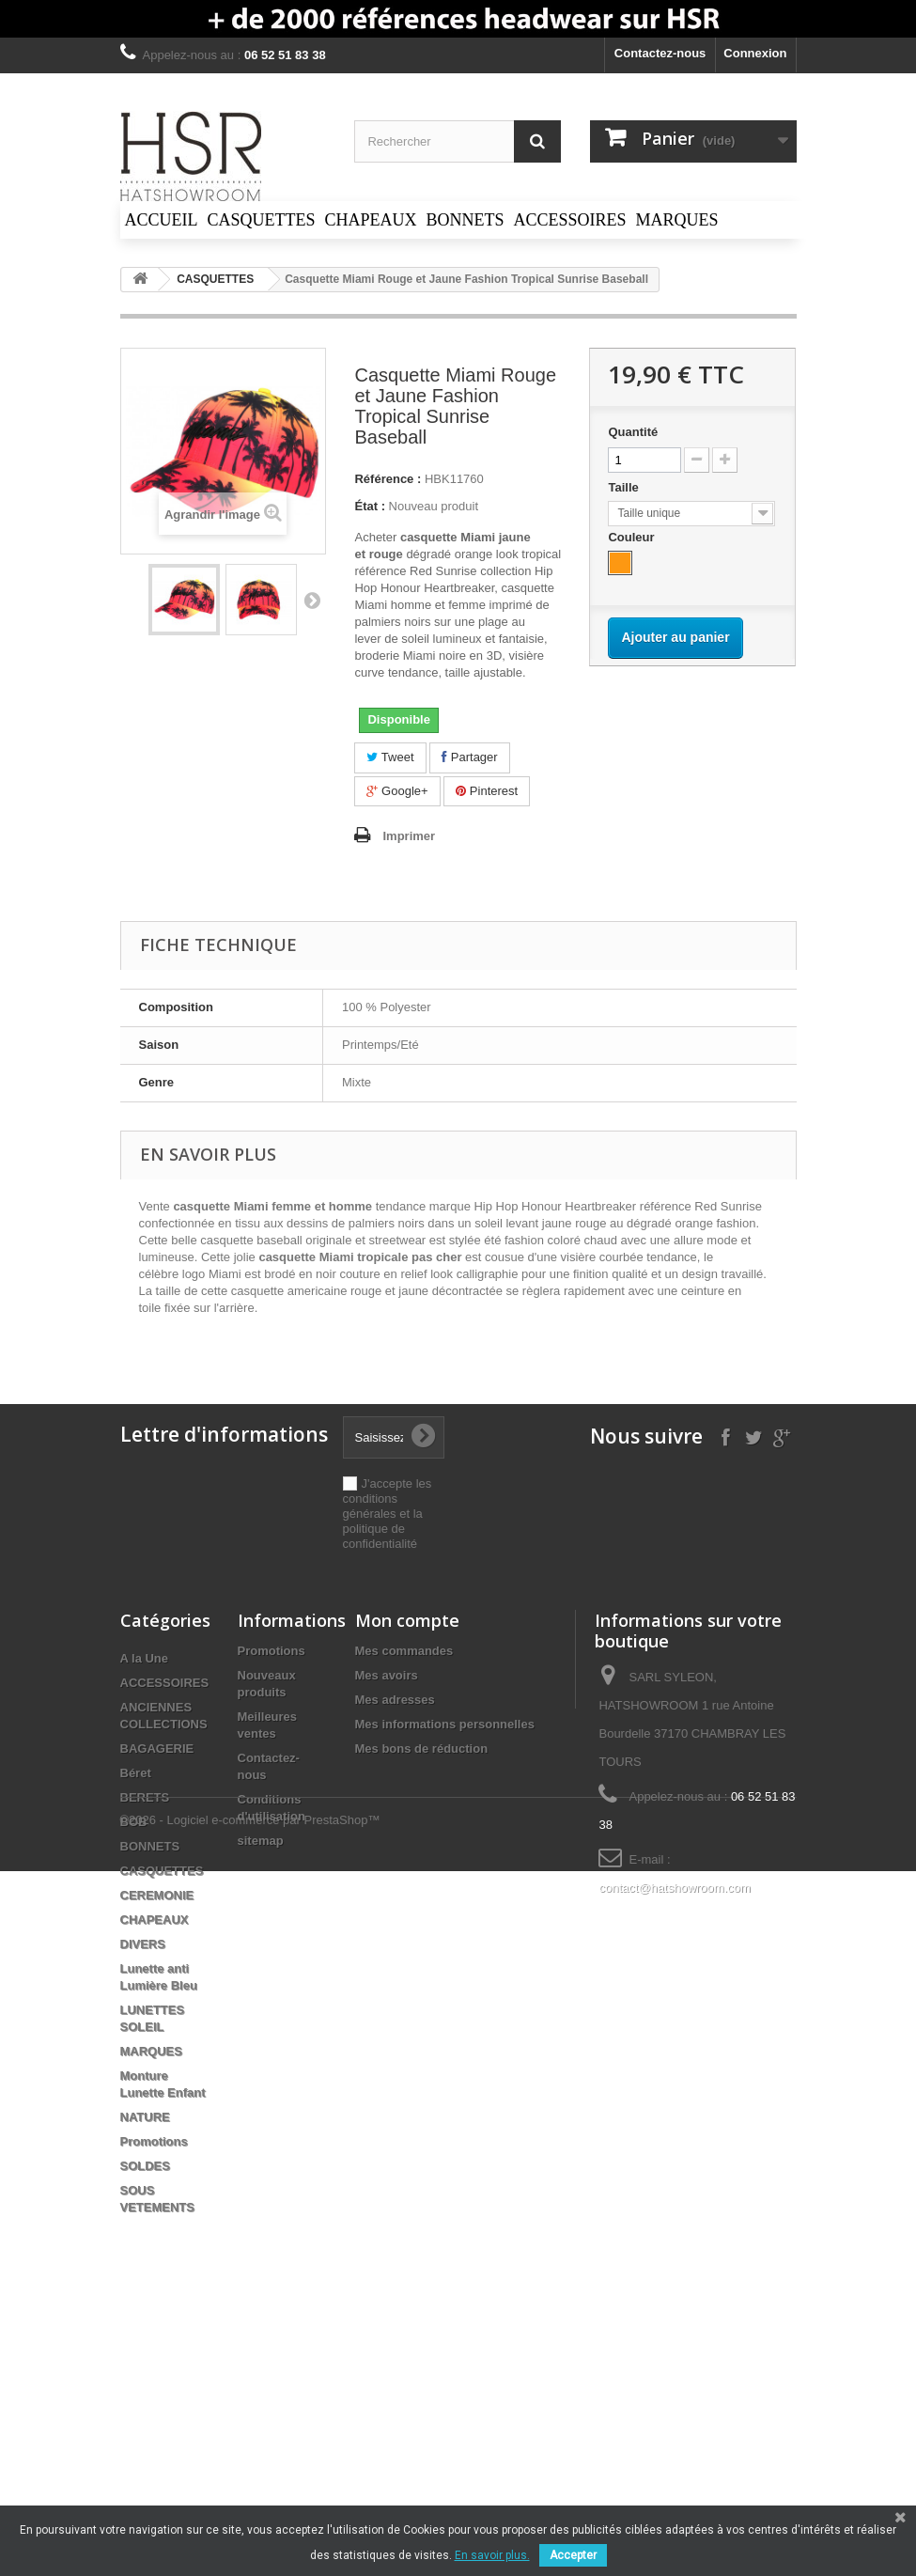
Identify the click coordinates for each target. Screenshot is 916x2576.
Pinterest (487, 791)
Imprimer (408, 836)
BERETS (145, 1797)
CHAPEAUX (154, 1919)
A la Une (144, 1658)
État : (369, 506)
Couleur (633, 537)
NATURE (145, 2117)
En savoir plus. (492, 2555)
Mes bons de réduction (422, 1748)
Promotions (154, 2141)
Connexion (754, 53)
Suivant (312, 599)
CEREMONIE (157, 1895)
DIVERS (142, 1944)
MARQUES (151, 2051)
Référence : (387, 479)
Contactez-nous (660, 53)
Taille (625, 487)
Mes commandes (404, 1651)
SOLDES (145, 2166)
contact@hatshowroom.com (674, 1888)
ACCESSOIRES (165, 1683)
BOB (133, 1822)
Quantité (633, 432)
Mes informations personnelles (445, 1724)
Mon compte (407, 1620)
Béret (135, 1773)
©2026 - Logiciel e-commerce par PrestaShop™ (250, 2275)
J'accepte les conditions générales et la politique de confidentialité (387, 1513)
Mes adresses (395, 1700)
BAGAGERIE (157, 1748)
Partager (469, 757)
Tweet (389, 757)
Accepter (573, 2555)
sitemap (261, 1841)
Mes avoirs (386, 1675)
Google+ (396, 791)
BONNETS (150, 1846)
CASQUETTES (162, 1871)
